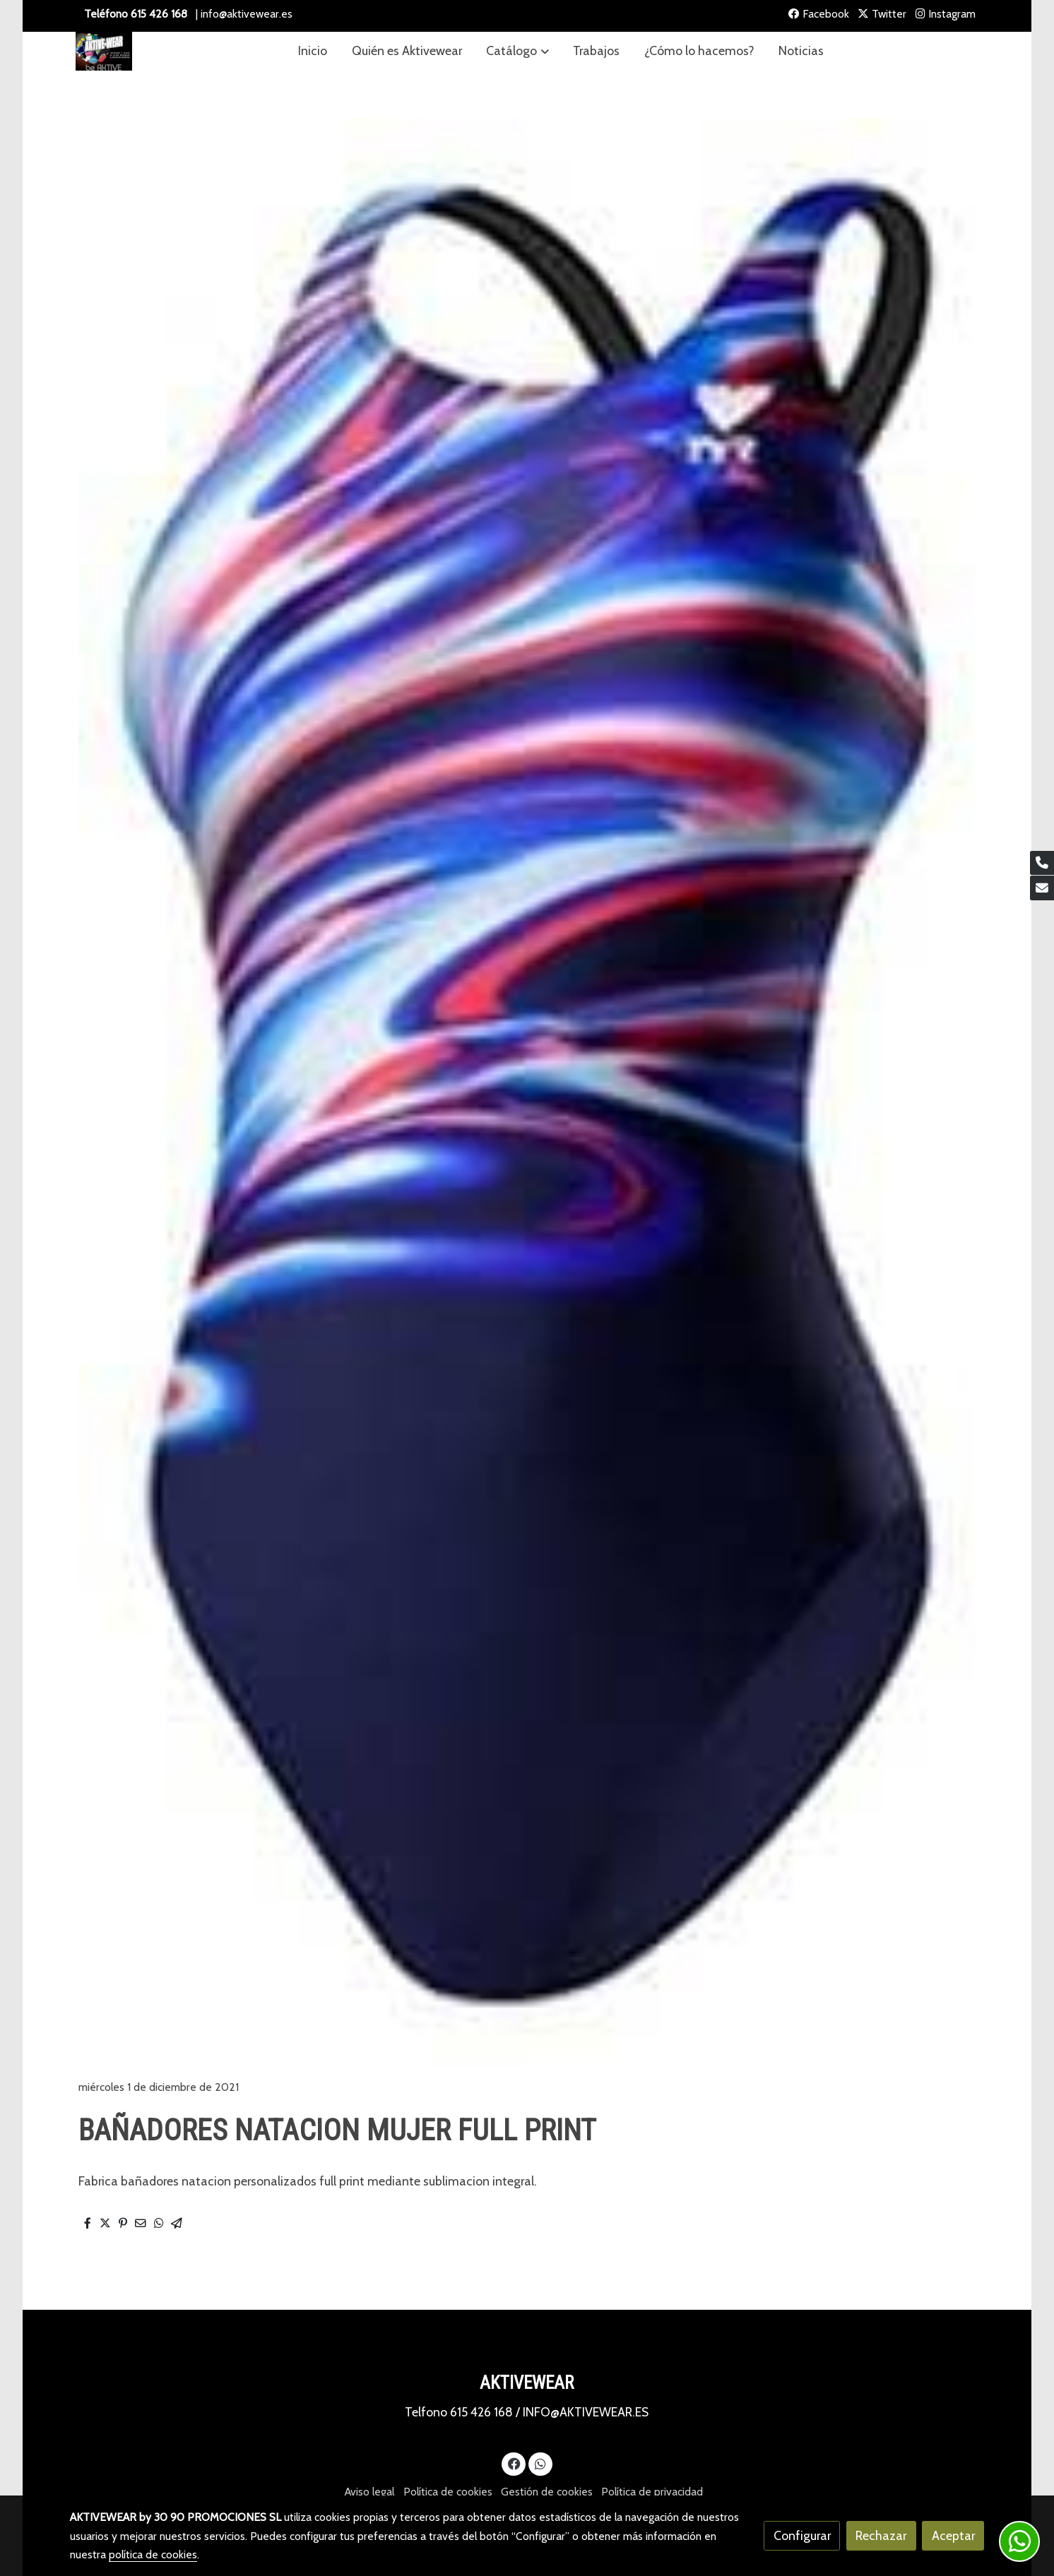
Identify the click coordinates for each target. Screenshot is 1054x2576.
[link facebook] (514, 2463)
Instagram (946, 13)
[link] (104, 51)
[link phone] (1042, 863)
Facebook (818, 13)
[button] (518, 51)
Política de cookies (447, 2491)
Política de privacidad (652, 2491)
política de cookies (153, 2554)
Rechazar (880, 2535)
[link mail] (1042, 888)
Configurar (802, 2535)
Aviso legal (369, 2491)
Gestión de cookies (547, 2491)
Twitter (882, 13)
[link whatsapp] (540, 2463)
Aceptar (953, 2535)
